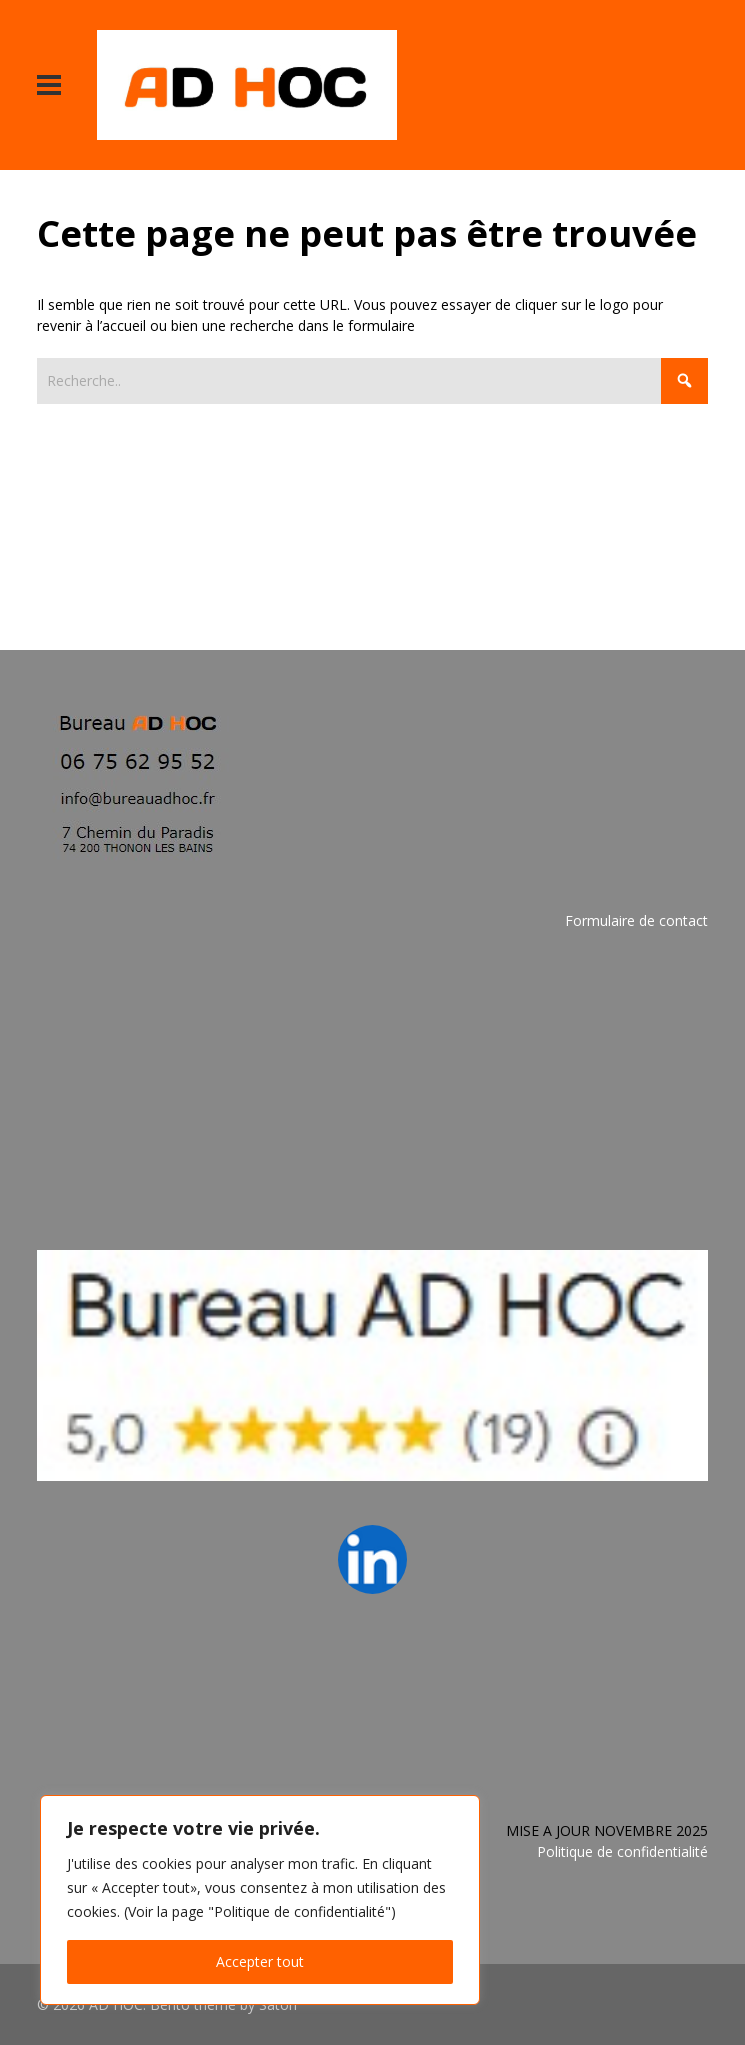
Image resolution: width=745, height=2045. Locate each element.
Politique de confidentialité (622, 1851)
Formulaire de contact (636, 920)
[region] (260, 1900)
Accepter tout (260, 1961)
